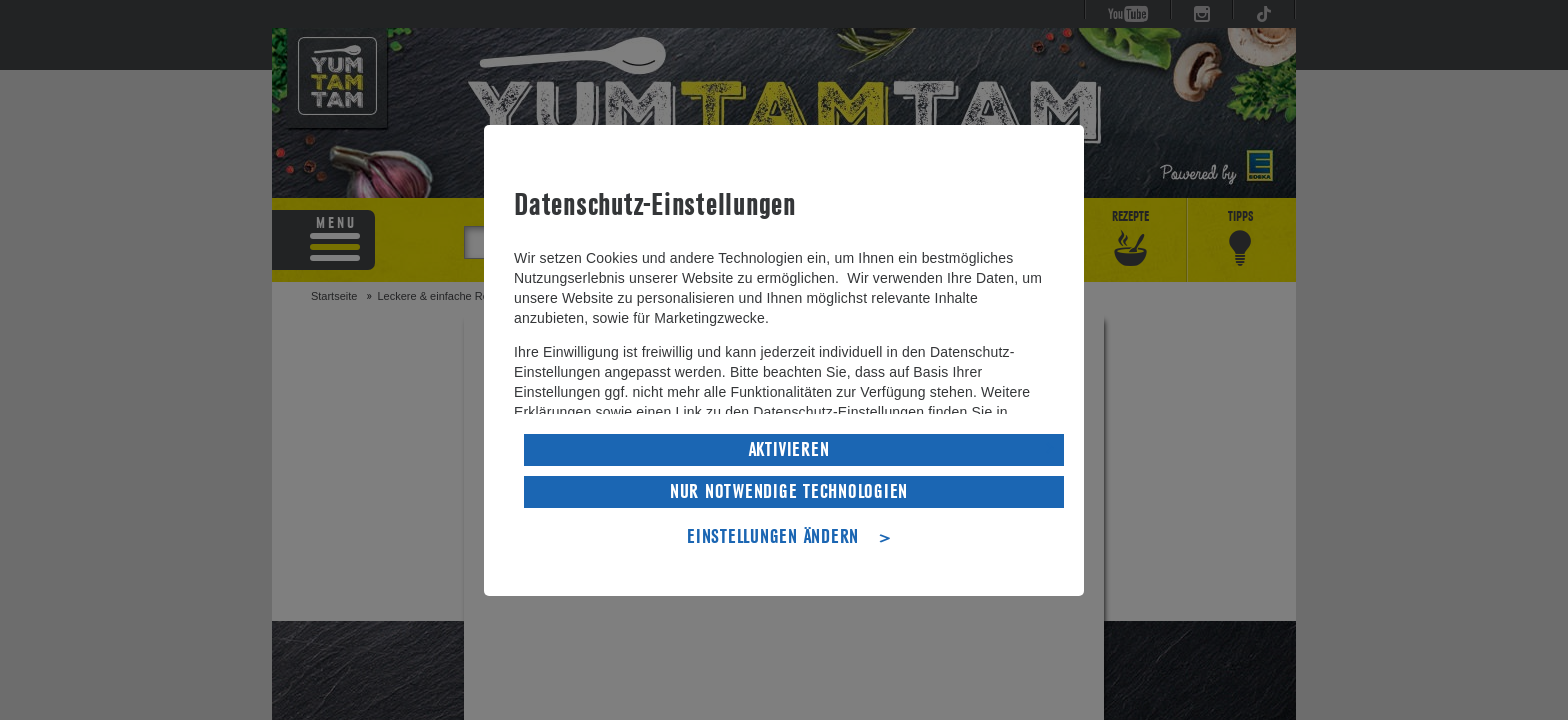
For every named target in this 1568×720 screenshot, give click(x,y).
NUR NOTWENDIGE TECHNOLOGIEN (789, 490)
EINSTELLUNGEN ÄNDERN (773, 535)
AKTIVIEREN (789, 448)
